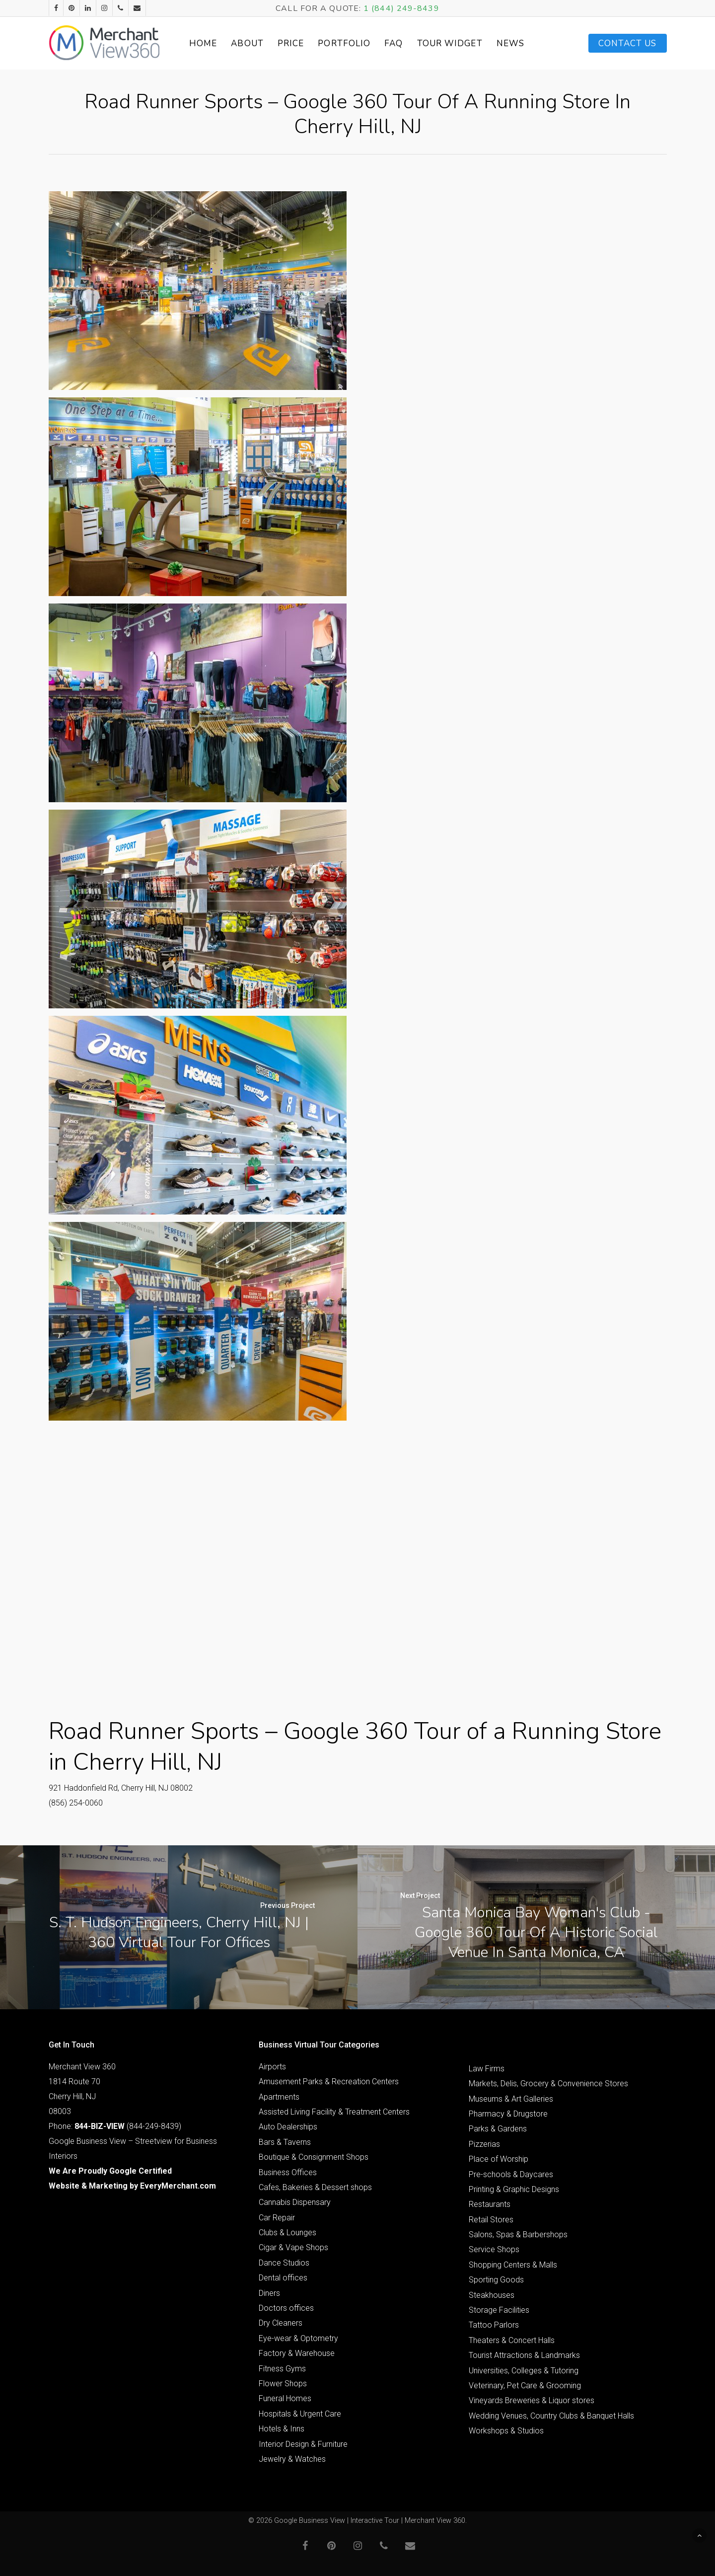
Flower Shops (283, 2383)
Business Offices (288, 2172)
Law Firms (486, 2068)
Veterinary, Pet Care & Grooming (525, 2385)
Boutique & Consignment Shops (313, 2157)
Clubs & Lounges (287, 2232)
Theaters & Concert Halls (512, 2340)
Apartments (279, 2097)
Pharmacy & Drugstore (508, 2114)
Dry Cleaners (280, 2323)
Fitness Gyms (282, 2368)
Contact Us (627, 43)
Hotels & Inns (281, 2428)
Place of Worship (498, 2159)
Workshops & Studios (506, 2430)
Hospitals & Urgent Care (300, 2414)
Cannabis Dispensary (295, 2202)
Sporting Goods (496, 2279)
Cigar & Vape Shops (293, 2247)
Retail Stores (491, 2219)
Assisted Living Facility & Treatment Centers (334, 2112)
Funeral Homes (285, 2398)
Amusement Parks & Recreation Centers (329, 2081)
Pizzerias (484, 2144)
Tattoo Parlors (494, 2325)
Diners (269, 2293)
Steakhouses (491, 2295)
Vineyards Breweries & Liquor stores (531, 2400)
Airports (272, 2066)
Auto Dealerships (288, 2126)
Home (203, 43)
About (248, 43)
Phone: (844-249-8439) (115, 2126)
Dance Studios (284, 2263)
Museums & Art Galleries (511, 2099)
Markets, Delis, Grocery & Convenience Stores (548, 2083)
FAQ (394, 43)
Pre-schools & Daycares (511, 2174)
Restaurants (489, 2204)
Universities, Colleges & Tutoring (523, 2370)
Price (291, 43)
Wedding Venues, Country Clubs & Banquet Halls (551, 2416)
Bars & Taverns (285, 2142)
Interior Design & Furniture (303, 2444)
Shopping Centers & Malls (513, 2265)
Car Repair (277, 2217)
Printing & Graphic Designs (514, 2189)
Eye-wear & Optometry (298, 2338)
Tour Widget (450, 43)
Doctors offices (286, 2308)
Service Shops (494, 2249)
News (511, 43)
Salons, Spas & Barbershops (518, 2234)
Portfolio (345, 43)
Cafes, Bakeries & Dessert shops (315, 2187)
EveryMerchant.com (178, 2186)
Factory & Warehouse (297, 2353)
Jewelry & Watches (292, 2459)
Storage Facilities (499, 2310)
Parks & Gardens (498, 2128)
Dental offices (283, 2277)
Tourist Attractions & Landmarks (524, 2355)
